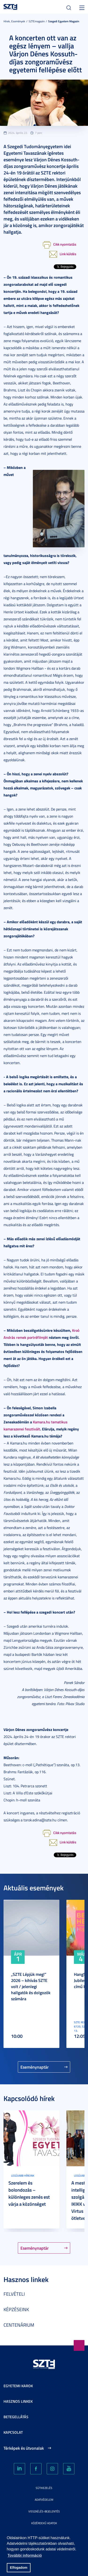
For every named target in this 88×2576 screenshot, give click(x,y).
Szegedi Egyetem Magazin (63, 21)
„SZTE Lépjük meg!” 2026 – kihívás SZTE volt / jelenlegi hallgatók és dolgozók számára (30, 1986)
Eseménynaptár (34, 2067)
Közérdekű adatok (44, 2523)
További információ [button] (25, 2555)
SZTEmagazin (37, 21)
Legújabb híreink (22, 2176)
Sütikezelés (44, 2488)
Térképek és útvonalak (24, 2448)
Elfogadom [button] (18, 2567)
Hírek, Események (14, 21)
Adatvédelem (44, 2500)
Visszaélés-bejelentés (44, 2511)
